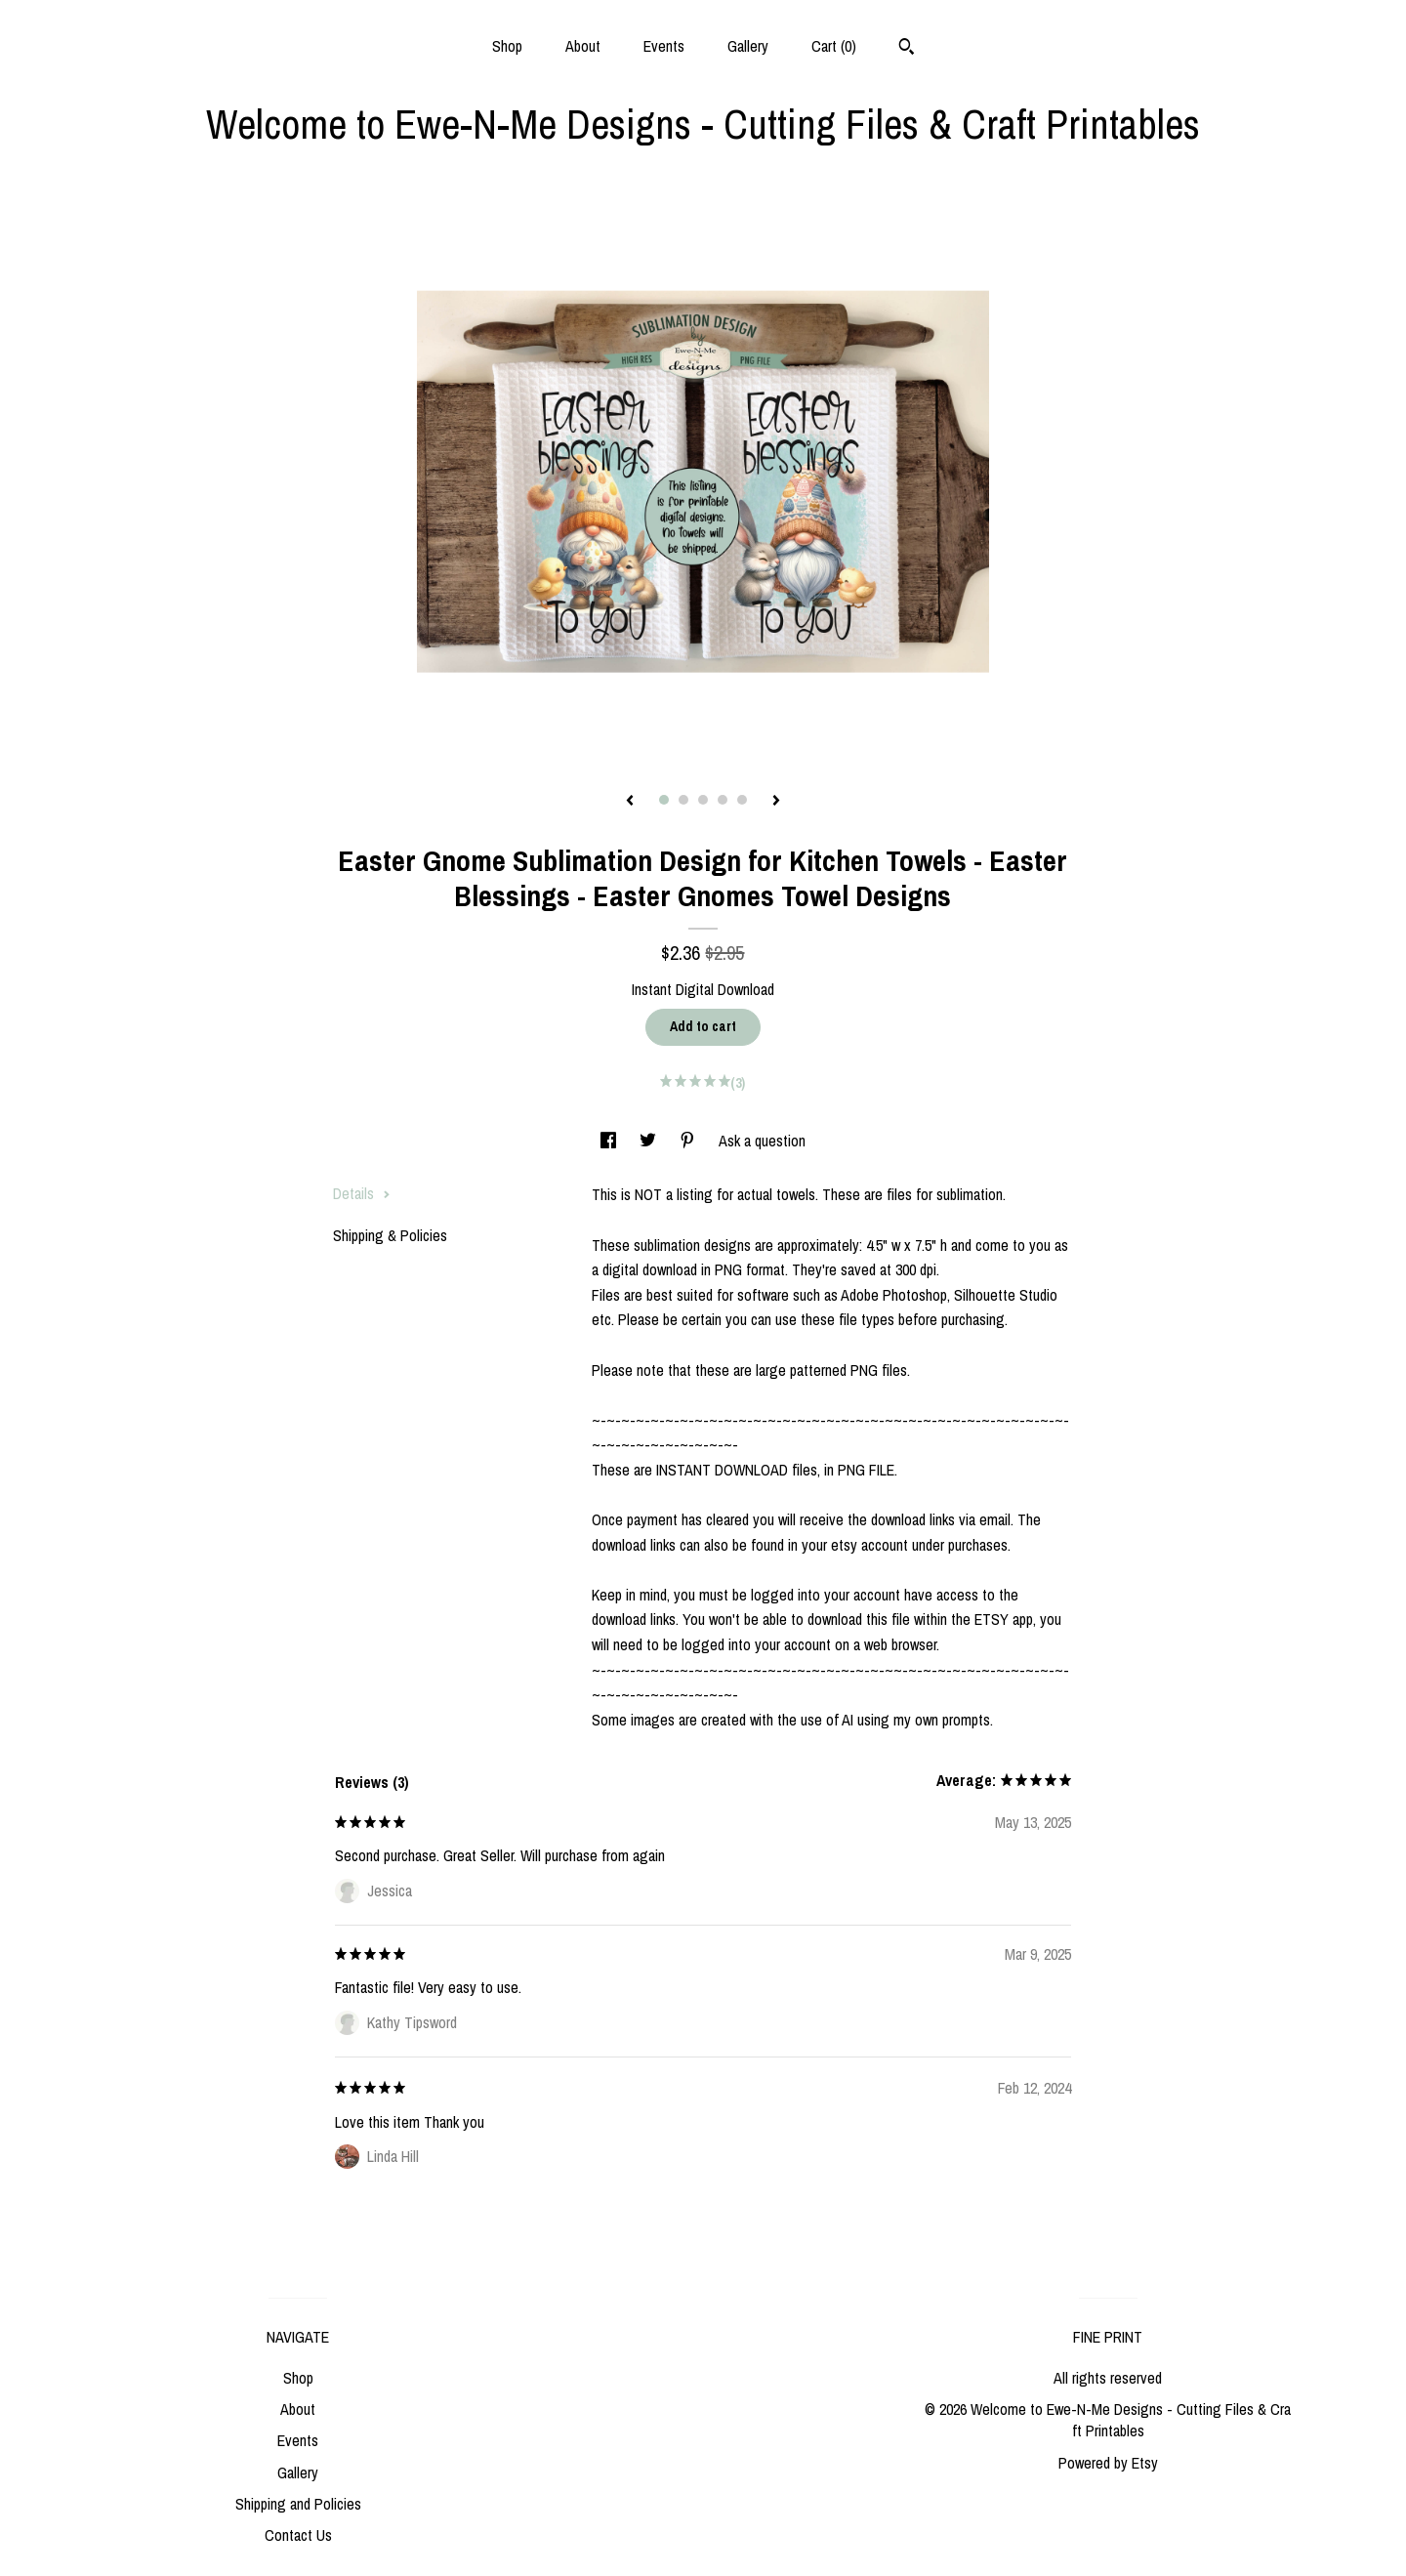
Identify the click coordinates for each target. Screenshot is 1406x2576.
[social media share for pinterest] (689, 1140)
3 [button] (703, 800)
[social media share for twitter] (650, 1140)
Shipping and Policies (298, 2503)
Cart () (833, 46)
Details (362, 1193)
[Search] (906, 49)
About (582, 46)
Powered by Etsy (1108, 2462)
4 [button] (722, 800)
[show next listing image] (776, 802)
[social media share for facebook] (610, 1140)
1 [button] (664, 800)
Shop (507, 46)
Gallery (747, 46)
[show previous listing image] (630, 802)
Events (663, 46)
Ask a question (762, 1140)
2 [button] (683, 800)
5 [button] (742, 800)
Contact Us (298, 2535)
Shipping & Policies (390, 1235)
